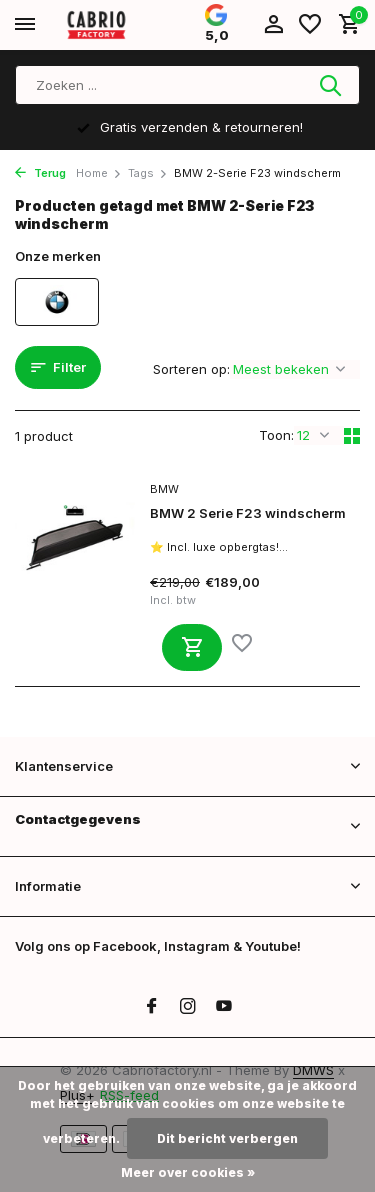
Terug (40, 173)
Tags (148, 173)
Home (99, 173)
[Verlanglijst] (310, 25)
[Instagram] (188, 1007)
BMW (164, 489)
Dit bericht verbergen (227, 1138)
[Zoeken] (187, 85)
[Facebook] (152, 1007)
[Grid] (352, 436)
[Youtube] (224, 1007)
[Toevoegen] (192, 647)
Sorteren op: (191, 369)
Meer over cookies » (188, 1172)
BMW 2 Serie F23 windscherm (248, 513)
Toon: (276, 435)
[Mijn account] (273, 25)
